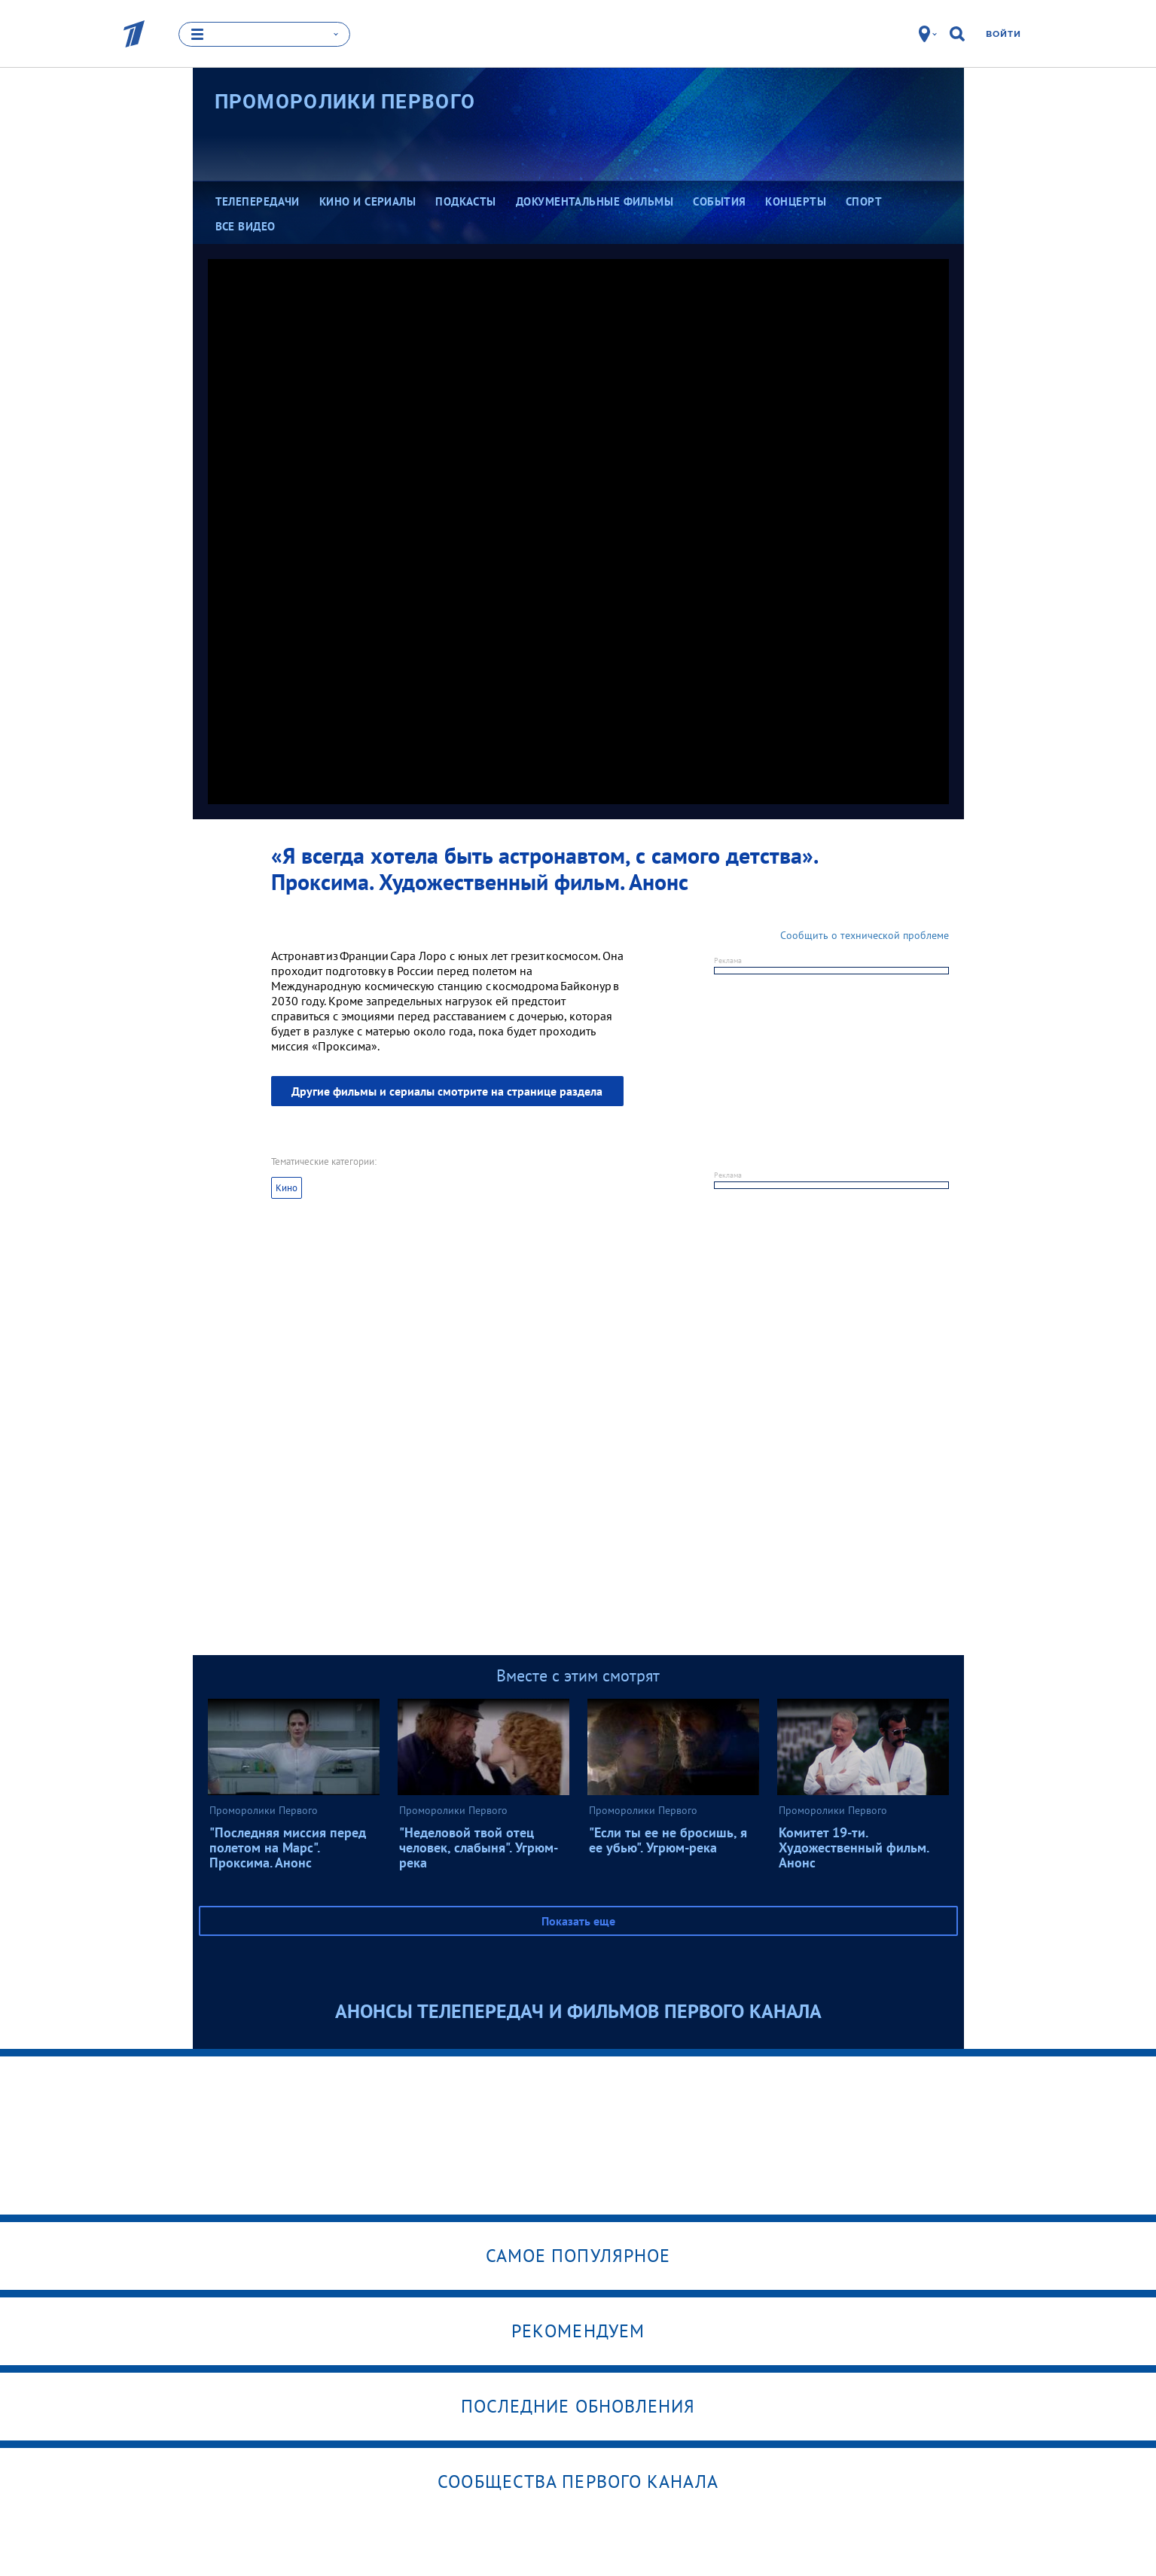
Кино (286, 1187)
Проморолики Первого (345, 101)
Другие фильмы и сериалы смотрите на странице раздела (446, 1091)
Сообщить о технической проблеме (864, 935)
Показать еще (578, 1920)
